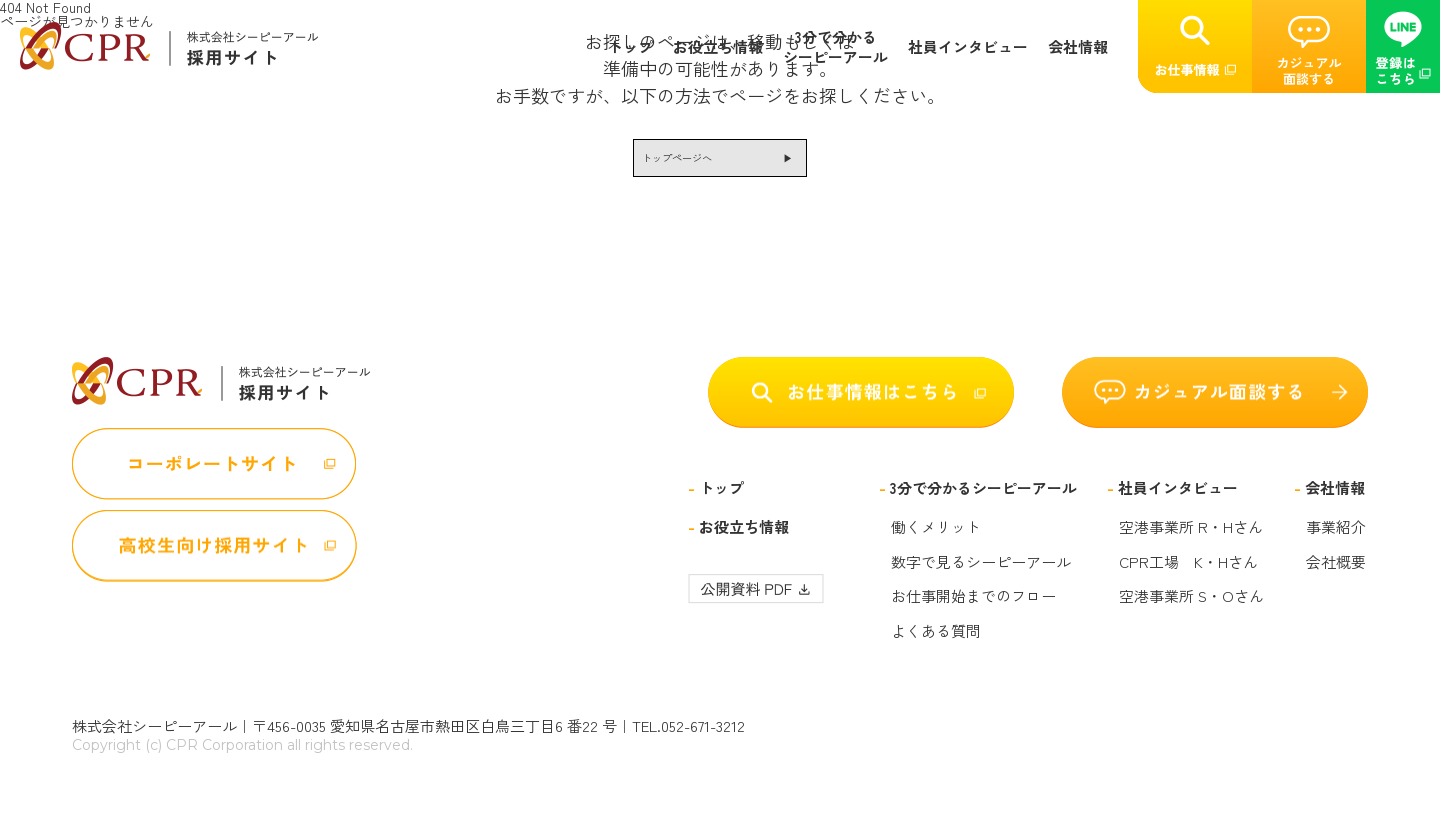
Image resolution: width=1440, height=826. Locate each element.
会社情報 (1078, 47)
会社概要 (1336, 576)
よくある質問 (936, 645)
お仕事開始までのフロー (973, 611)
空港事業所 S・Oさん (1191, 611)
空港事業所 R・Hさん (1191, 542)
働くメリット (936, 542)
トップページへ (660, 165)
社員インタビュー (968, 47)
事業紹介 (1336, 542)
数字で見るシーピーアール (981, 576)
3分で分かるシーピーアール (835, 46)
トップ (630, 47)
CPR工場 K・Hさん (1188, 576)
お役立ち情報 (718, 47)
